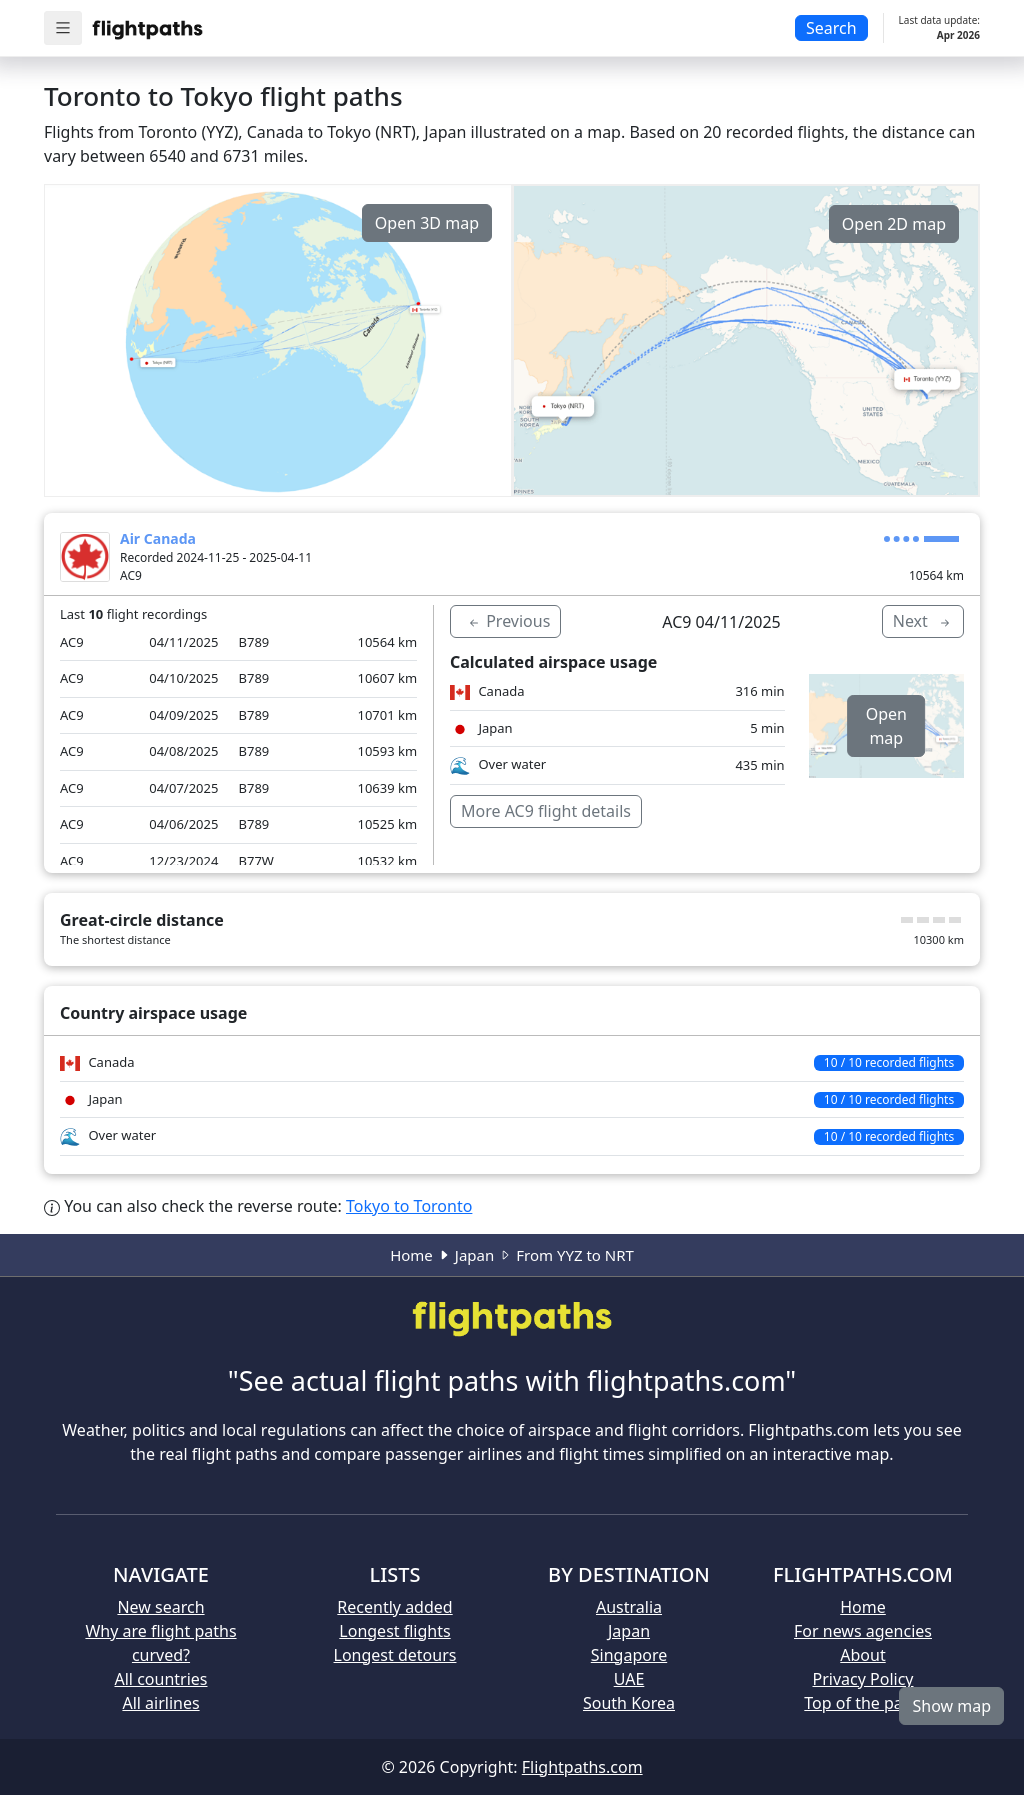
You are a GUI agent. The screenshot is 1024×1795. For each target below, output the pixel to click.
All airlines (160, 1703)
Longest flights (394, 1631)
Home (411, 1255)
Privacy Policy (863, 1679)
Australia (629, 1607)
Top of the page (862, 1703)
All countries (161, 1679)
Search (831, 28)
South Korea (629, 1703)
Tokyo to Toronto (409, 1206)
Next (923, 621)
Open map (886, 726)
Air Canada (158, 538)
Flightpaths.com (582, 1767)
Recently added (394, 1607)
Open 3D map (427, 223)
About (862, 1655)
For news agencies (863, 1631)
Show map (951, 1706)
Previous (508, 621)
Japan (474, 1255)
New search (160, 1607)
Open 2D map (894, 224)
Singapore (629, 1655)
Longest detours (395, 1655)
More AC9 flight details (546, 811)
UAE (629, 1679)
